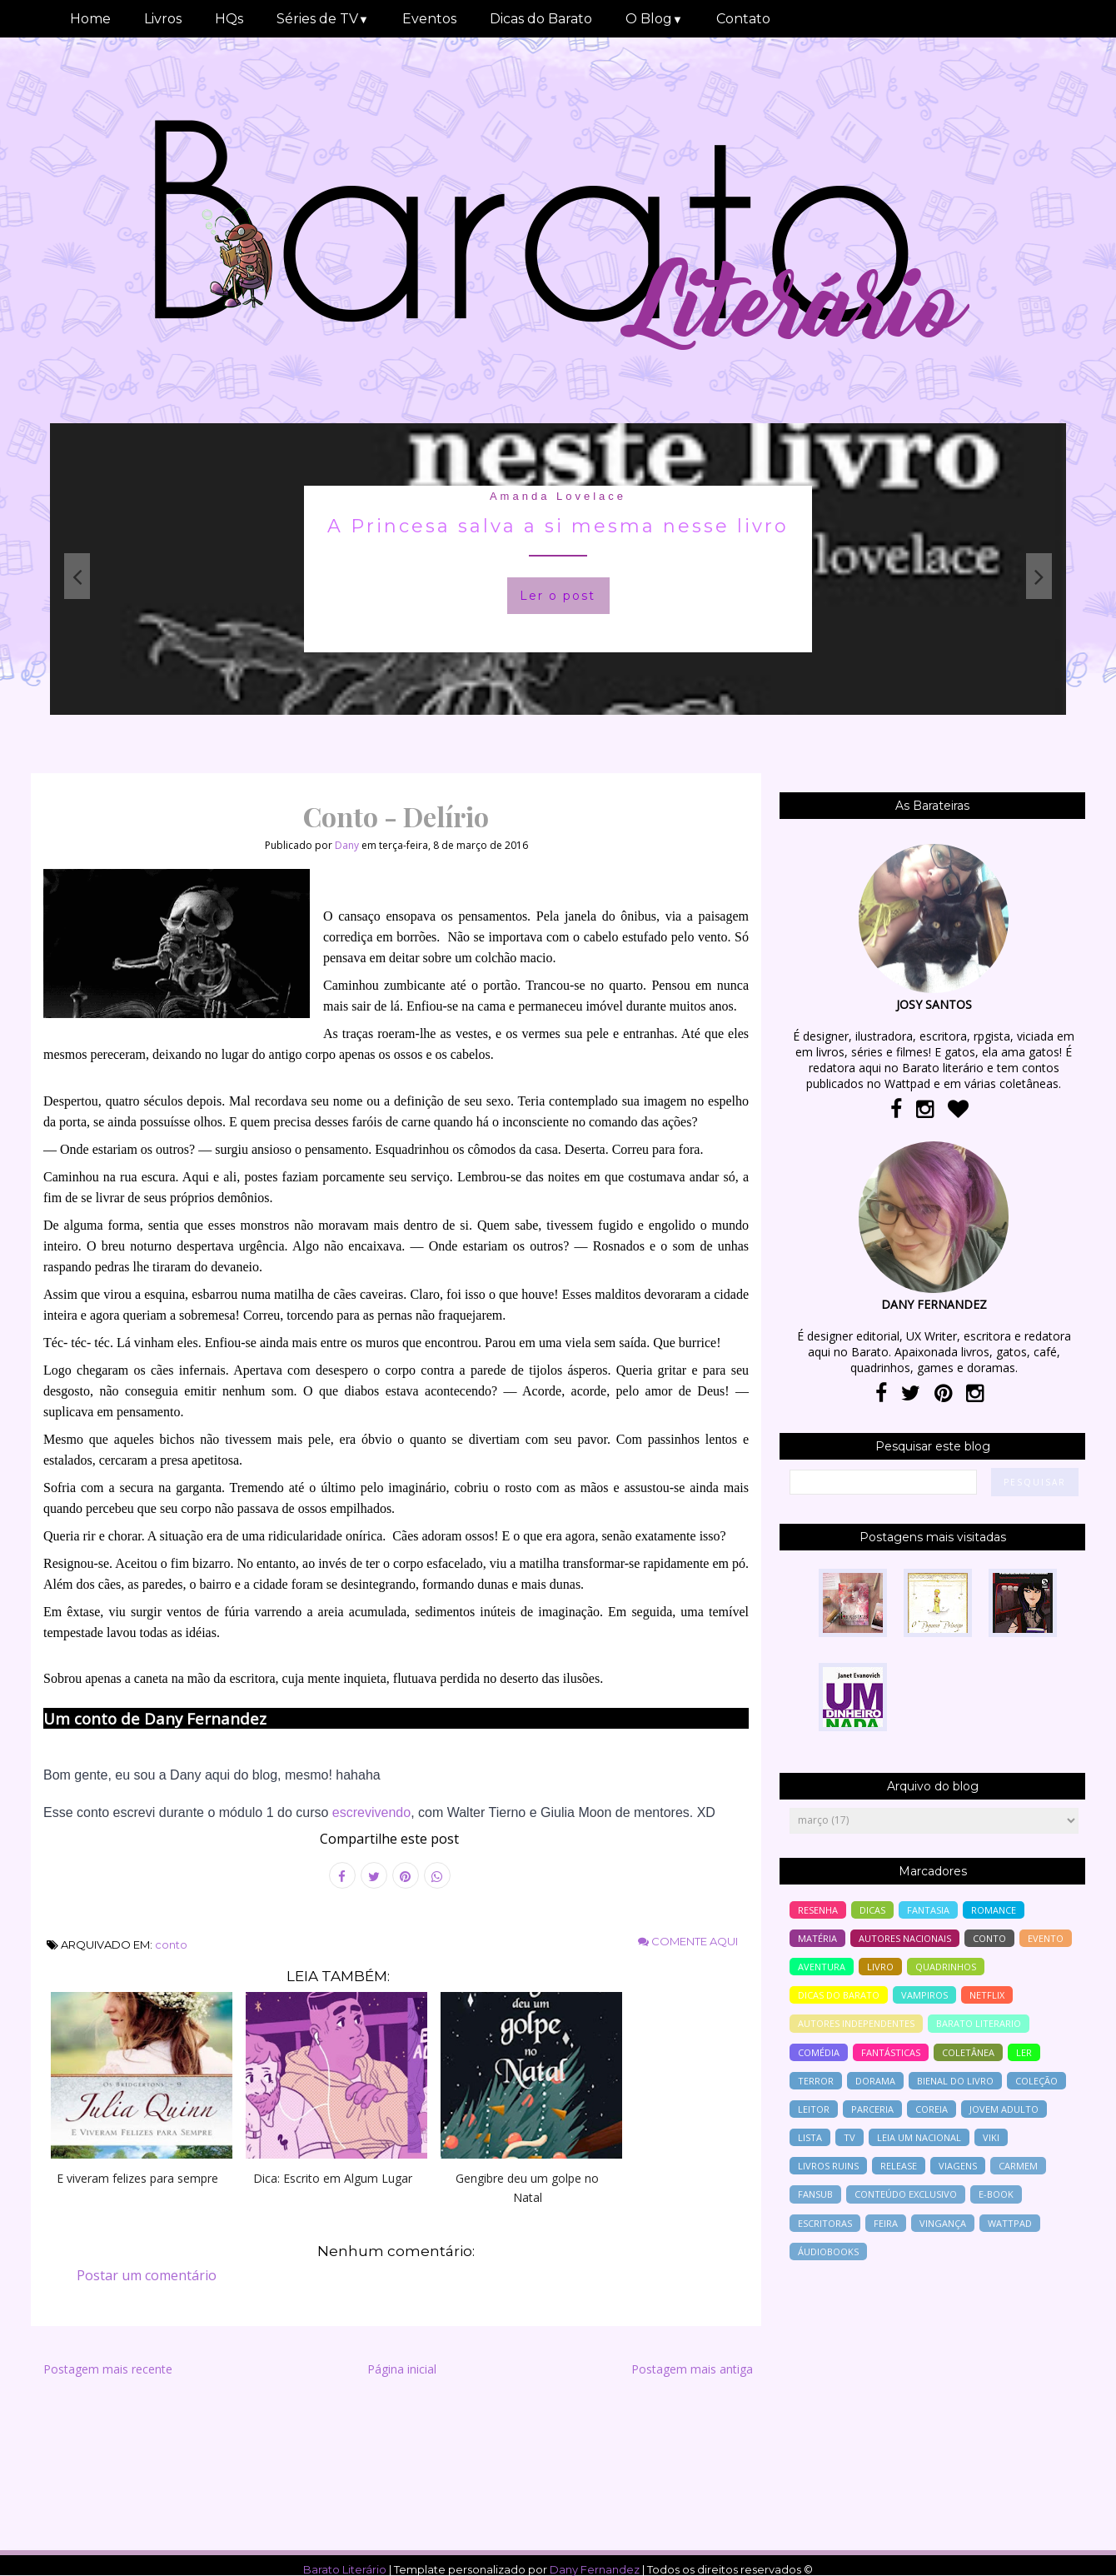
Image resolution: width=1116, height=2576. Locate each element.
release (898, 2165)
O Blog (654, 19)
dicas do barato (838, 1995)
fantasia (928, 1910)
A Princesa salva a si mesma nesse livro (558, 526)
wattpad (1010, 2223)
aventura (821, 1966)
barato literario (978, 2023)
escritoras (825, 2223)
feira (886, 2223)
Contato (743, 19)
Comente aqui (688, 1941)
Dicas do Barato (541, 19)
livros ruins (828, 2165)
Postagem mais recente (107, 2369)
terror (816, 2080)
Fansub (815, 2194)
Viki (991, 2137)
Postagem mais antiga (692, 2369)
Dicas (872, 1910)
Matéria (817, 1938)
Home (90, 19)
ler (1024, 2052)
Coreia (931, 2109)
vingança (942, 2223)
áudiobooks (828, 2251)
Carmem (1018, 2165)
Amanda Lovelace (558, 496)
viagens (958, 2165)
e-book (996, 2194)
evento (1046, 1938)
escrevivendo (371, 1812)
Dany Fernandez (595, 2569)
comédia (818, 2052)
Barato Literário (344, 2569)
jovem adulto (1004, 2109)
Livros (163, 19)
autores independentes (856, 2023)
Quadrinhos (945, 1966)
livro (880, 1966)
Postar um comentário (147, 2275)
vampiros (924, 1995)
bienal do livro (955, 2080)
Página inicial (401, 2369)
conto (171, 1944)
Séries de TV (323, 19)
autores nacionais (905, 1938)
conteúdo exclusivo (905, 2194)
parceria (872, 2109)
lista (810, 2137)
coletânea (968, 2052)
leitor (814, 2109)
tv (849, 2137)
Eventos (429, 19)
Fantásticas (890, 2052)
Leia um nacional (919, 2137)
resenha (818, 1910)
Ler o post (557, 595)
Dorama (875, 2080)
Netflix (986, 1995)
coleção (1036, 2080)
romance (993, 1910)
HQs (229, 19)
